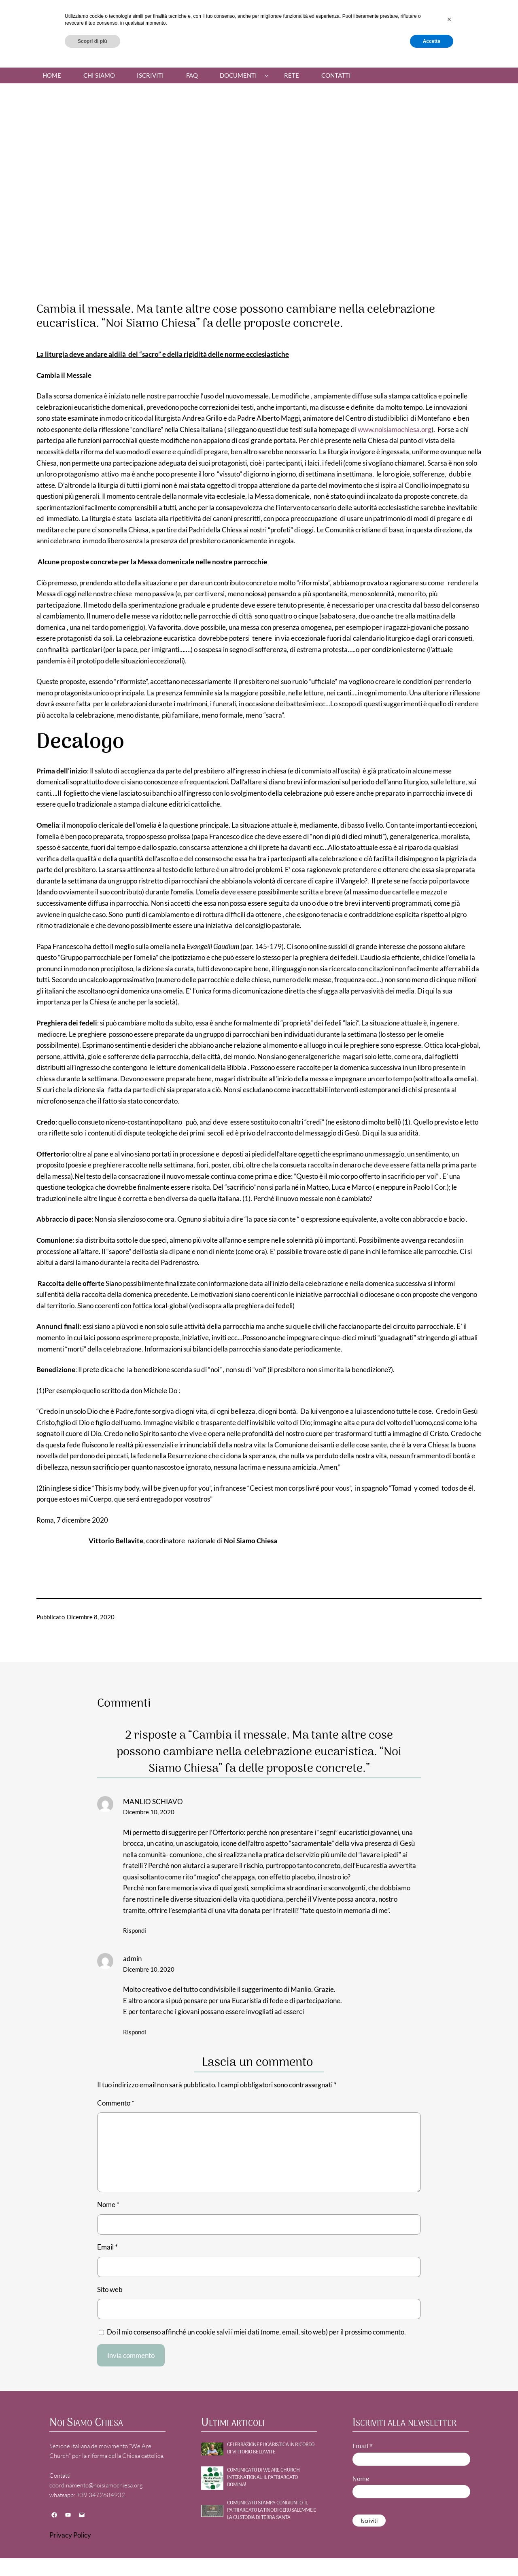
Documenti (238, 75)
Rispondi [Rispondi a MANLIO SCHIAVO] (134, 1930)
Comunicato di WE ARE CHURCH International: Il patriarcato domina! (263, 2478)
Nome (108, 2204)
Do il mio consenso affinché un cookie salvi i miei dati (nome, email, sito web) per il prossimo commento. (256, 2332)
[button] (449, 2533)
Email (107, 2247)
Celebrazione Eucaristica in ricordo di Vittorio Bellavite (270, 2448)
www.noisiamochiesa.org (394, 429)
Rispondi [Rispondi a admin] (134, 2032)
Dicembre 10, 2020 (148, 1811)
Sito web (110, 2289)
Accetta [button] (431, 2554)
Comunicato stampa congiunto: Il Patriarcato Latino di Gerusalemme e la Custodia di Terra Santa (271, 2511)
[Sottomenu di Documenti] (266, 75)
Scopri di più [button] (92, 2554)
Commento (115, 2103)
